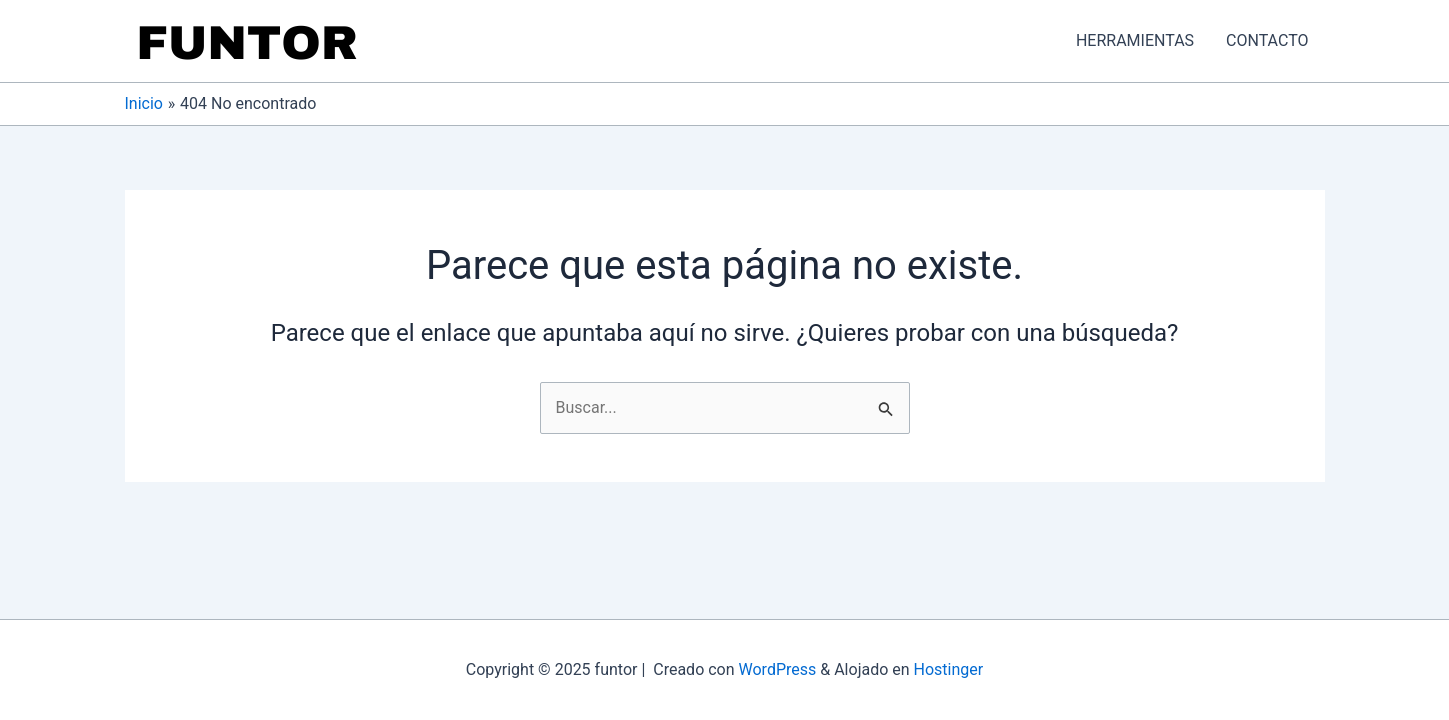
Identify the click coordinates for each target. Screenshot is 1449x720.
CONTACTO (1267, 40)
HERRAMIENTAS (1135, 40)
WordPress (778, 669)
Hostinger (949, 669)
